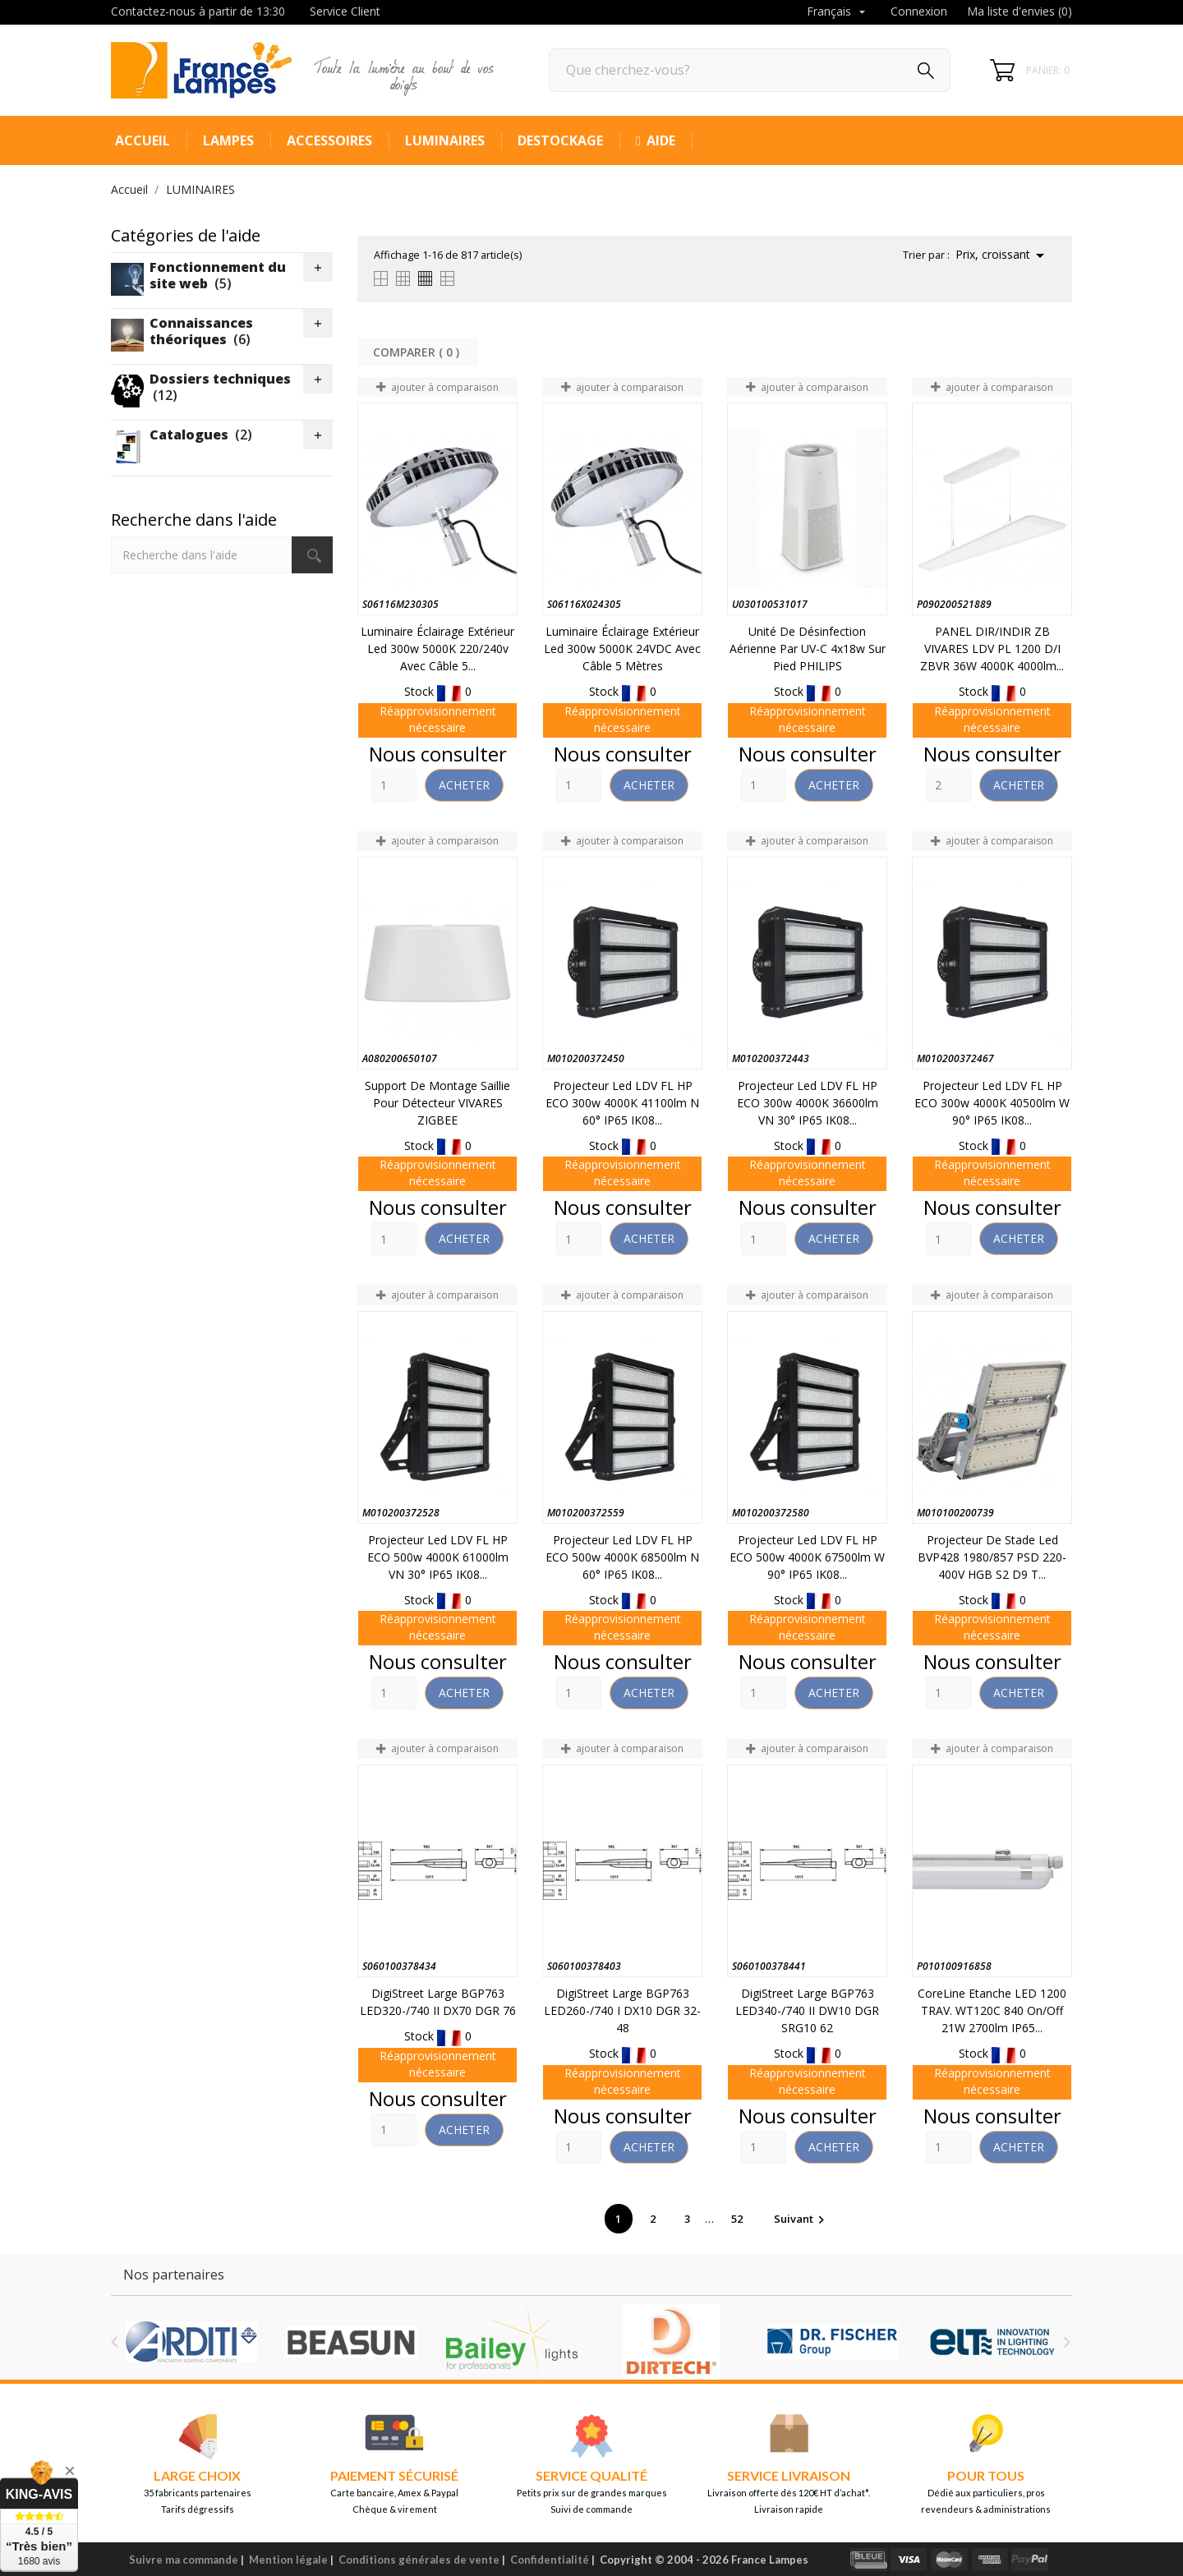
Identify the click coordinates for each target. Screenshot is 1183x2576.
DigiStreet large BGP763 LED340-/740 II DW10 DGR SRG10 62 (807, 2010)
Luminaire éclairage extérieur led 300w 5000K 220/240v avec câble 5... (437, 648)
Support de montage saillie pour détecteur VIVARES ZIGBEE (437, 1103)
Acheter (464, 785)
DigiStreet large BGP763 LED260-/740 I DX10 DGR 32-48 (622, 2010)
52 (738, 2218)
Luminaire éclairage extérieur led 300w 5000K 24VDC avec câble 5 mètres (622, 648)
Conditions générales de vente (418, 2559)
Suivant (801, 2218)
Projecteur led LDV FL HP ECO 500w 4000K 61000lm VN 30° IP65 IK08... (438, 1557)
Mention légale (288, 2559)
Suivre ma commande (183, 2559)
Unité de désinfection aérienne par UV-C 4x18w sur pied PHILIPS (808, 648)
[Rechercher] (750, 70)
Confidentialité (549, 2559)
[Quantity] (394, 785)
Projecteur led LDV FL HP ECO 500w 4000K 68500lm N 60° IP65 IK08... (622, 1557)
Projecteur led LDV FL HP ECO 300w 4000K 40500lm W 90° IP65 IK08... (992, 1103)
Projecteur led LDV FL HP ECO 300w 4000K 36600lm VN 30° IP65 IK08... (807, 1103)
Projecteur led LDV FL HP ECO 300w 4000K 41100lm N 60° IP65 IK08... (622, 1103)
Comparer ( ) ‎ (418, 352)
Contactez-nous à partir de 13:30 (198, 11)
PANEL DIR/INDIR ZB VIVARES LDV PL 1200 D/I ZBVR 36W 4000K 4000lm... (992, 648)
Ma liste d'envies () (1019, 11)
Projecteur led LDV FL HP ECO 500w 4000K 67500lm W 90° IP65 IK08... (807, 1557)
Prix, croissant (1002, 255)
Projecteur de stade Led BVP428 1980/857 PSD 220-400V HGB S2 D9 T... (992, 1557)
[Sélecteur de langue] (838, 12)
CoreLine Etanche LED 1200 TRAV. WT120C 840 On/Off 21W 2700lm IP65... (992, 2010)
